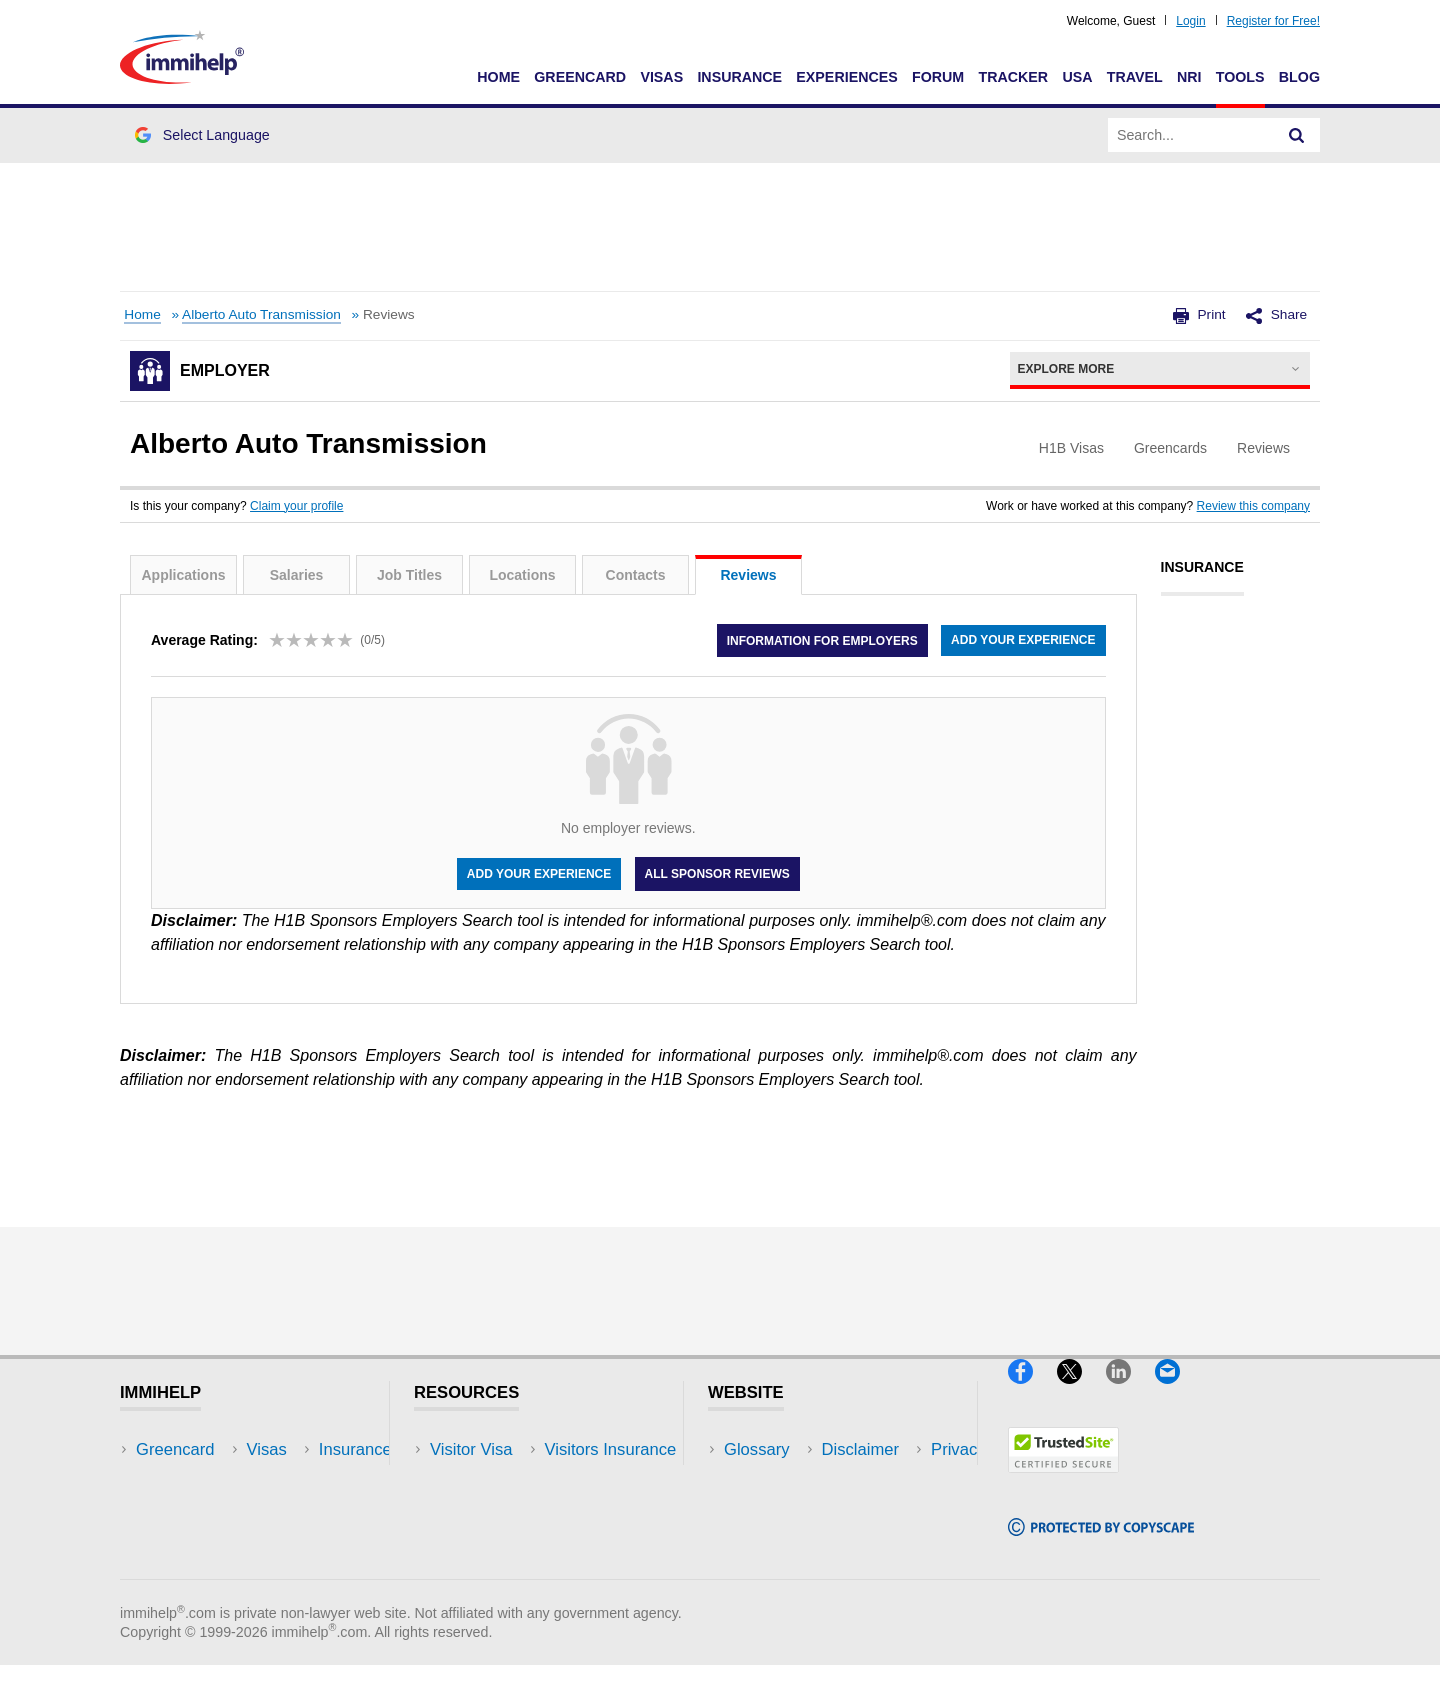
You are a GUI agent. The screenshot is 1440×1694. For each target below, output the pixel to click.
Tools (1240, 77)
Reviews (748, 575)
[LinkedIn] (1130, 1392)
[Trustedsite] (1063, 1481)
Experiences (846, 77)
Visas (661, 77)
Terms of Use (773, 1539)
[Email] (1177, 1392)
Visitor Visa (471, 1449)
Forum (938, 77)
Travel (1135, 77)
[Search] (1297, 135)
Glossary (757, 1449)
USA (1077, 77)
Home (498, 77)
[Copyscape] (1101, 1544)
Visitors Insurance (496, 1479)
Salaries (297, 575)
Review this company (1253, 506)
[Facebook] (1032, 1392)
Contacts (636, 575)
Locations (522, 575)
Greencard (580, 77)
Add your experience (1023, 640)
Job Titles (409, 575)
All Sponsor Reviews (717, 874)
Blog (1299, 77)
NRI (1189, 77)
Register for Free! (1273, 21)
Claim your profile (296, 506)
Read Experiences (498, 1509)
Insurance (739, 77)
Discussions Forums (505, 1539)
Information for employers (820, 640)
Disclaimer (763, 1479)
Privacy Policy (775, 1509)
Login (1190, 21)
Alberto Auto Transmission (261, 314)
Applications (183, 575)
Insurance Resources (508, 1569)
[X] (1081, 1392)
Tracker (1013, 77)
